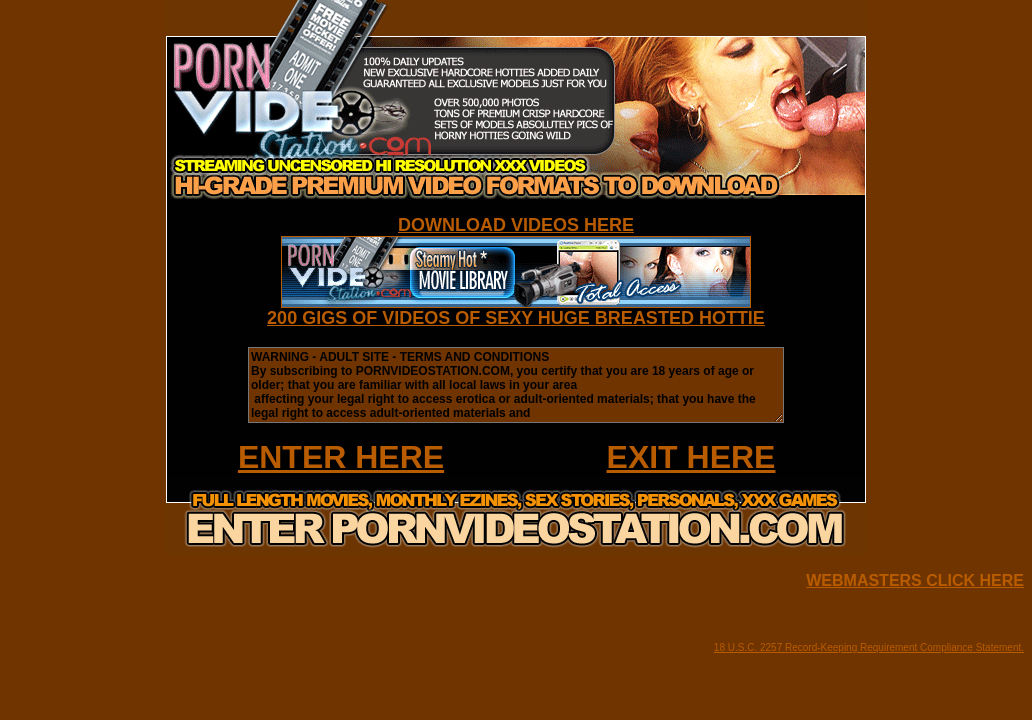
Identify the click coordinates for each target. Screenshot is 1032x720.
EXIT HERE (691, 457)
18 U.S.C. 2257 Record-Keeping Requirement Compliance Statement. (869, 647)
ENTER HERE (341, 457)
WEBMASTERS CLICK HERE (915, 580)
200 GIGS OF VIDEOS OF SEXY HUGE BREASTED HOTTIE (516, 318)
